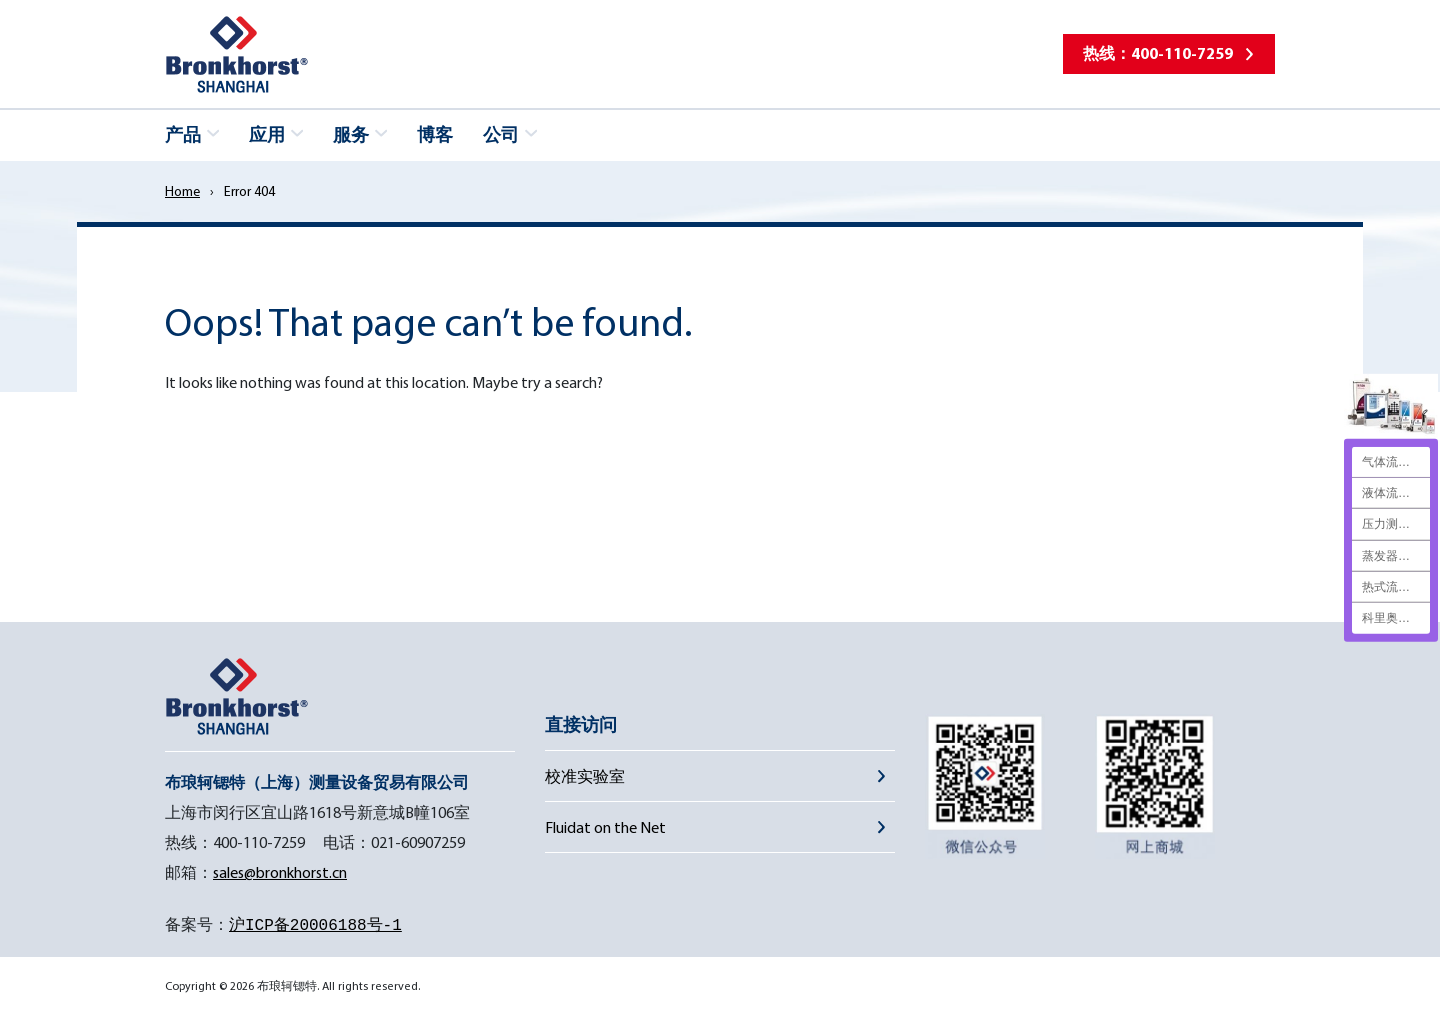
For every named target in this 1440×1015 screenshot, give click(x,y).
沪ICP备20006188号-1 (315, 926)
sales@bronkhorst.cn (280, 872)
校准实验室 (585, 776)
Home (182, 191)
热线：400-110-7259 (1158, 53)
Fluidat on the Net (605, 827)
